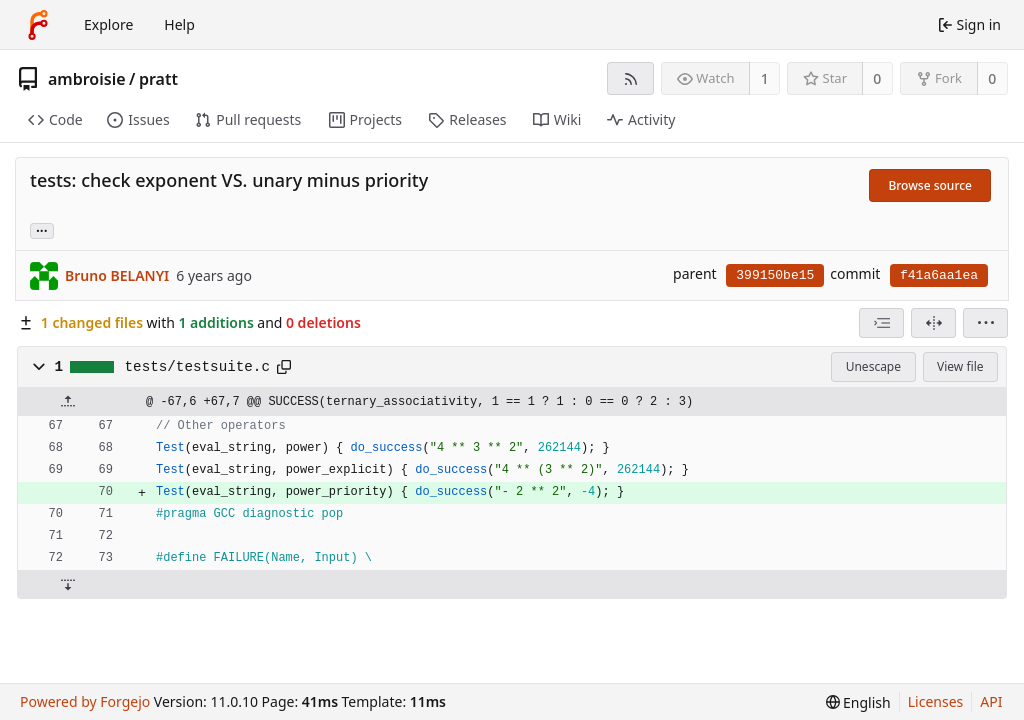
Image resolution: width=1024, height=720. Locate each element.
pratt (158, 79)
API (991, 701)
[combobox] (881, 323)
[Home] (38, 25)
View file (960, 366)
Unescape (873, 366)
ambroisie (87, 79)
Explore (108, 24)
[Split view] (933, 323)
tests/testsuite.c (197, 367)
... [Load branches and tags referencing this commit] (42, 229)
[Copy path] (284, 367)
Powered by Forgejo (85, 701)
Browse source (930, 185)
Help (179, 24)
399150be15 (775, 275)
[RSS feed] (630, 78)
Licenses (936, 701)
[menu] (985, 323)
